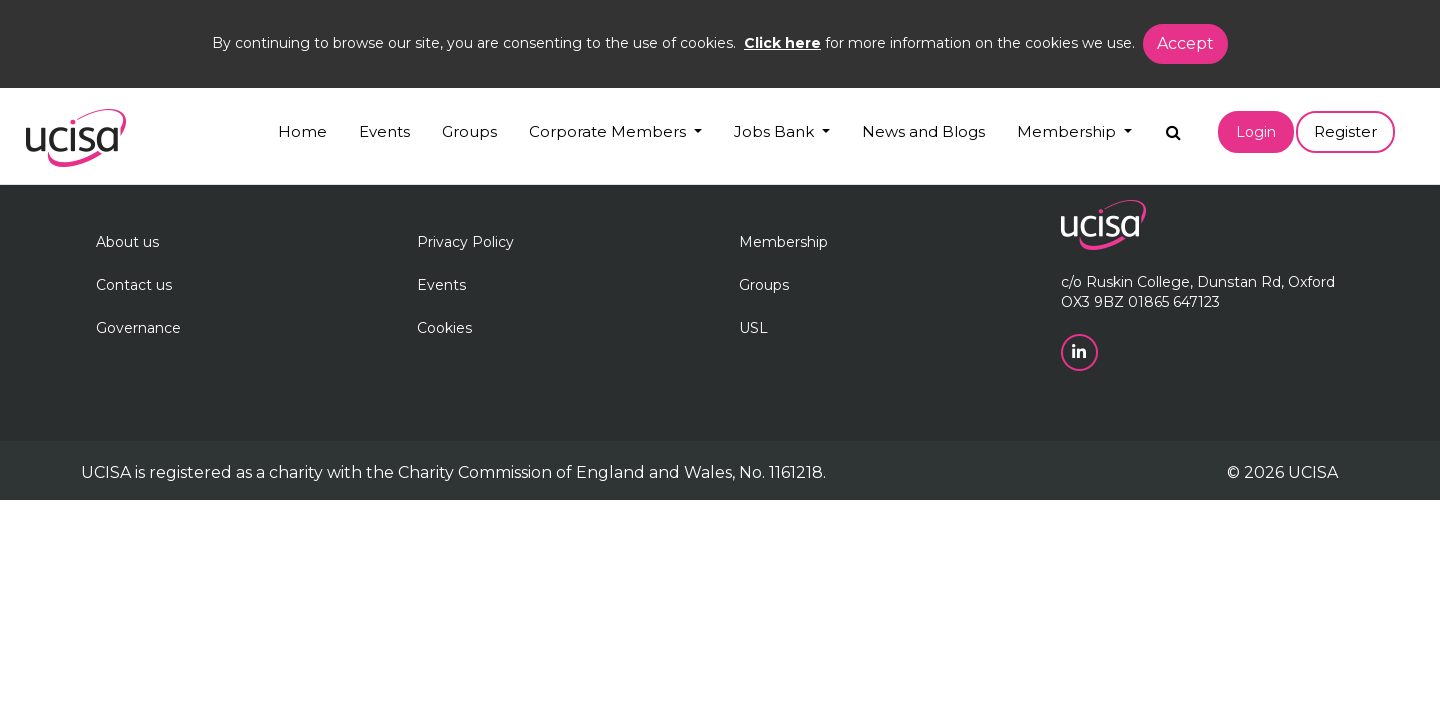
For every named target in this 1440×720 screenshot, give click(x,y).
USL (753, 328)
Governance (138, 328)
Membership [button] (1068, 131)
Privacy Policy (465, 242)
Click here (782, 43)
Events (384, 131)
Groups (469, 131)
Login (1256, 132)
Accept (1185, 43)
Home (302, 131)
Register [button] (1345, 131)
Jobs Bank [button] (776, 131)
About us (127, 242)
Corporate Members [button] (609, 131)
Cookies (444, 328)
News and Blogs (923, 131)
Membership (783, 242)
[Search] (1173, 127)
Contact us (134, 285)
